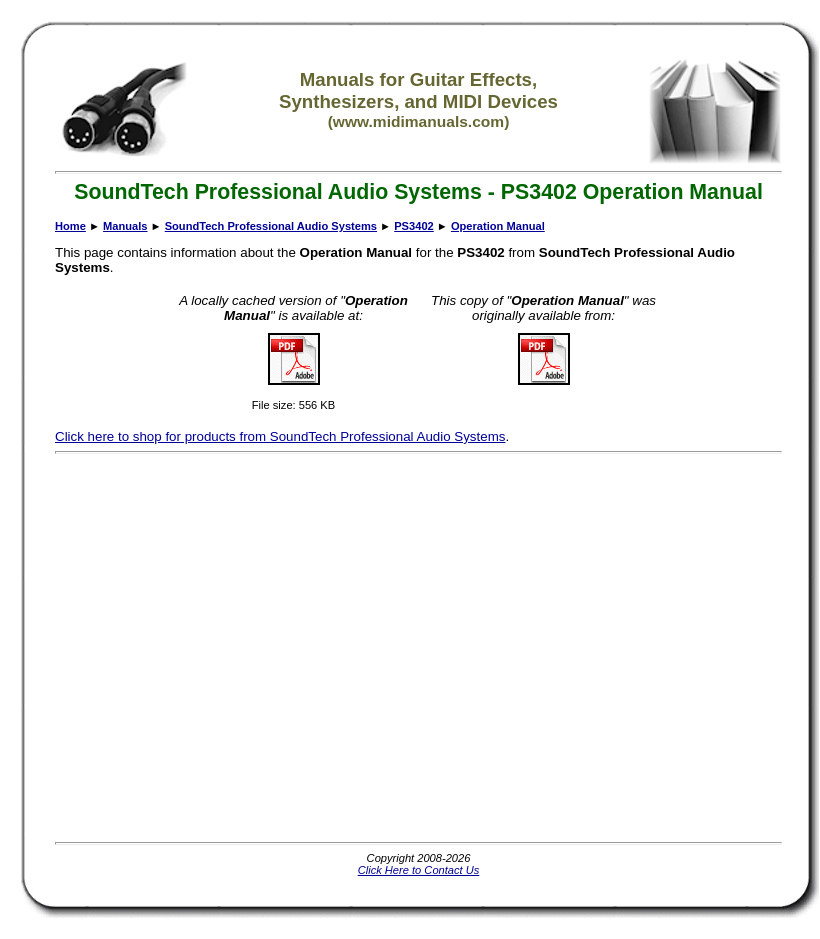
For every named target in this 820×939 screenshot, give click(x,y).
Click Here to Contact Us (419, 870)
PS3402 (414, 226)
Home (70, 226)
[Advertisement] (187, 647)
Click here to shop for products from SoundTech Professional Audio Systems (280, 436)
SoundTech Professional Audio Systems (271, 226)
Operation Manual (498, 226)
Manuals (125, 226)
